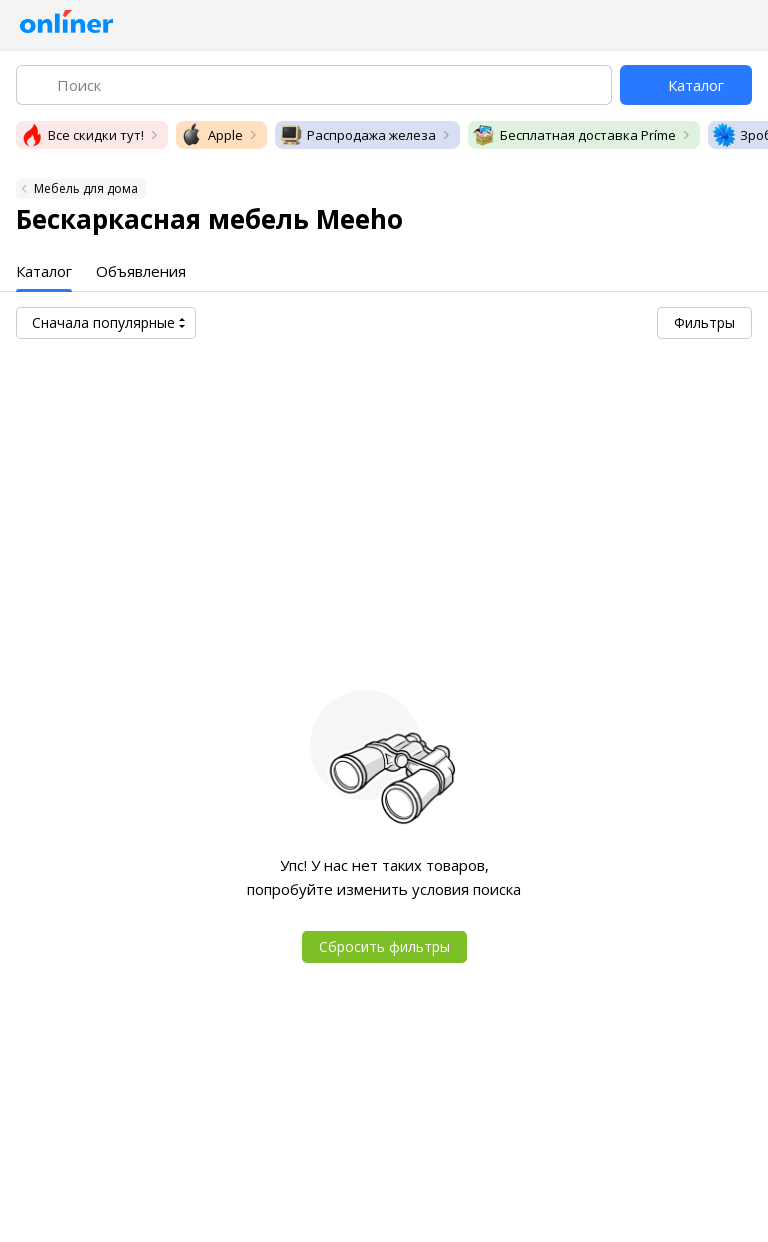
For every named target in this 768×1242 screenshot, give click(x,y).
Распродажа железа (357, 135)
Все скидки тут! (82, 135)
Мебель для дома (86, 188)
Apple (211, 135)
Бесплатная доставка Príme (574, 135)
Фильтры (704, 322)
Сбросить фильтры (384, 946)
